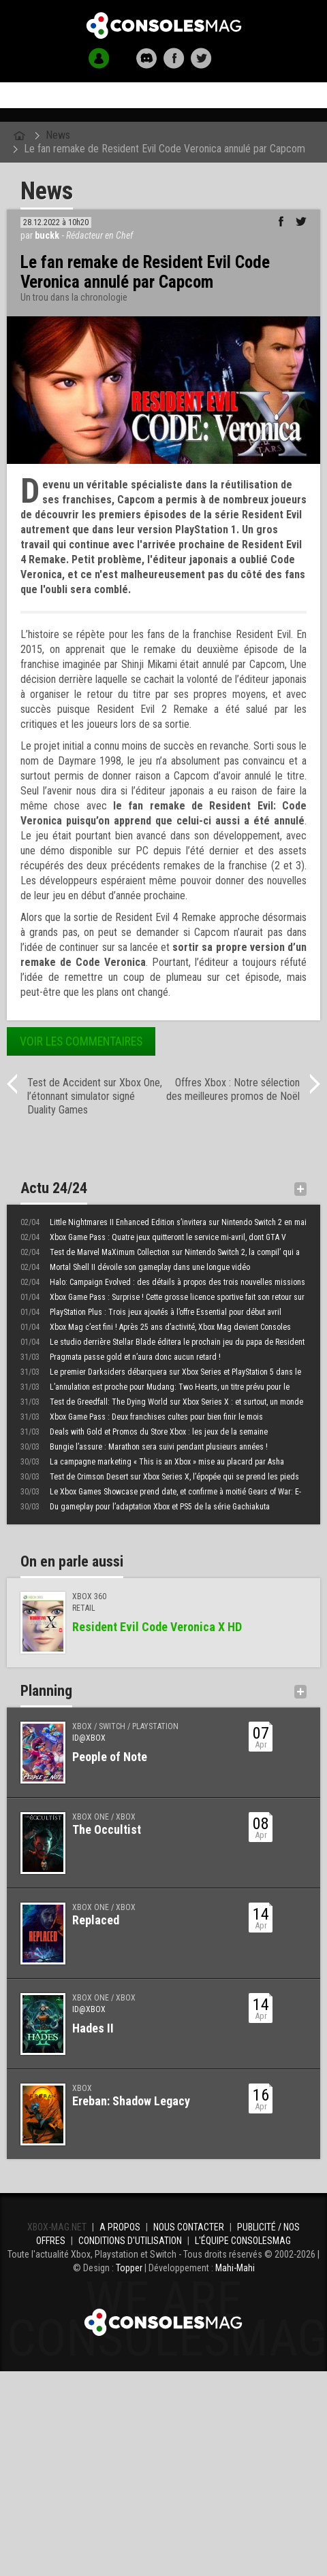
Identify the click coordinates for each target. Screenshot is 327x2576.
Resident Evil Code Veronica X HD (157, 1627)
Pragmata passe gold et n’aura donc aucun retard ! (120, 1357)
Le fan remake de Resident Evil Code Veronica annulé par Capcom (164, 148)
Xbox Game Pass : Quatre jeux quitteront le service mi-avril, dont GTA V (153, 1237)
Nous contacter (188, 2227)
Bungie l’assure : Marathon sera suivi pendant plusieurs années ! (144, 1447)
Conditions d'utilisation (130, 2240)
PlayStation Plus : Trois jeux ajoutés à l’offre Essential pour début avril (150, 1312)
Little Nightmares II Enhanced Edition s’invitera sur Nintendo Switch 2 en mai (163, 1222)
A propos (119, 2227)
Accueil (163, 96)
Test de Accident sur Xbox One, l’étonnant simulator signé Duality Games (94, 1096)
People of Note (109, 1757)
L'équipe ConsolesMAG (243, 2240)
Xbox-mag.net (164, 25)
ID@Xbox (89, 1738)
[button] (99, 58)
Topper (129, 2267)
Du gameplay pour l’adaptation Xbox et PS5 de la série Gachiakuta (145, 1506)
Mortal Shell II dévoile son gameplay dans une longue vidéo (135, 1267)
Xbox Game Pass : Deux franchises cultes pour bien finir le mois (141, 1417)
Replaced (95, 1920)
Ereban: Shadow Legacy (131, 2101)
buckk (47, 235)
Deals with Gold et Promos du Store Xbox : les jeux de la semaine (144, 1432)
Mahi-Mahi (235, 2267)
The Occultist (106, 1829)
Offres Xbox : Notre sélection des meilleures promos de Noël (233, 1089)
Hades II (93, 2028)
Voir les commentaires (81, 1041)
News (58, 135)
